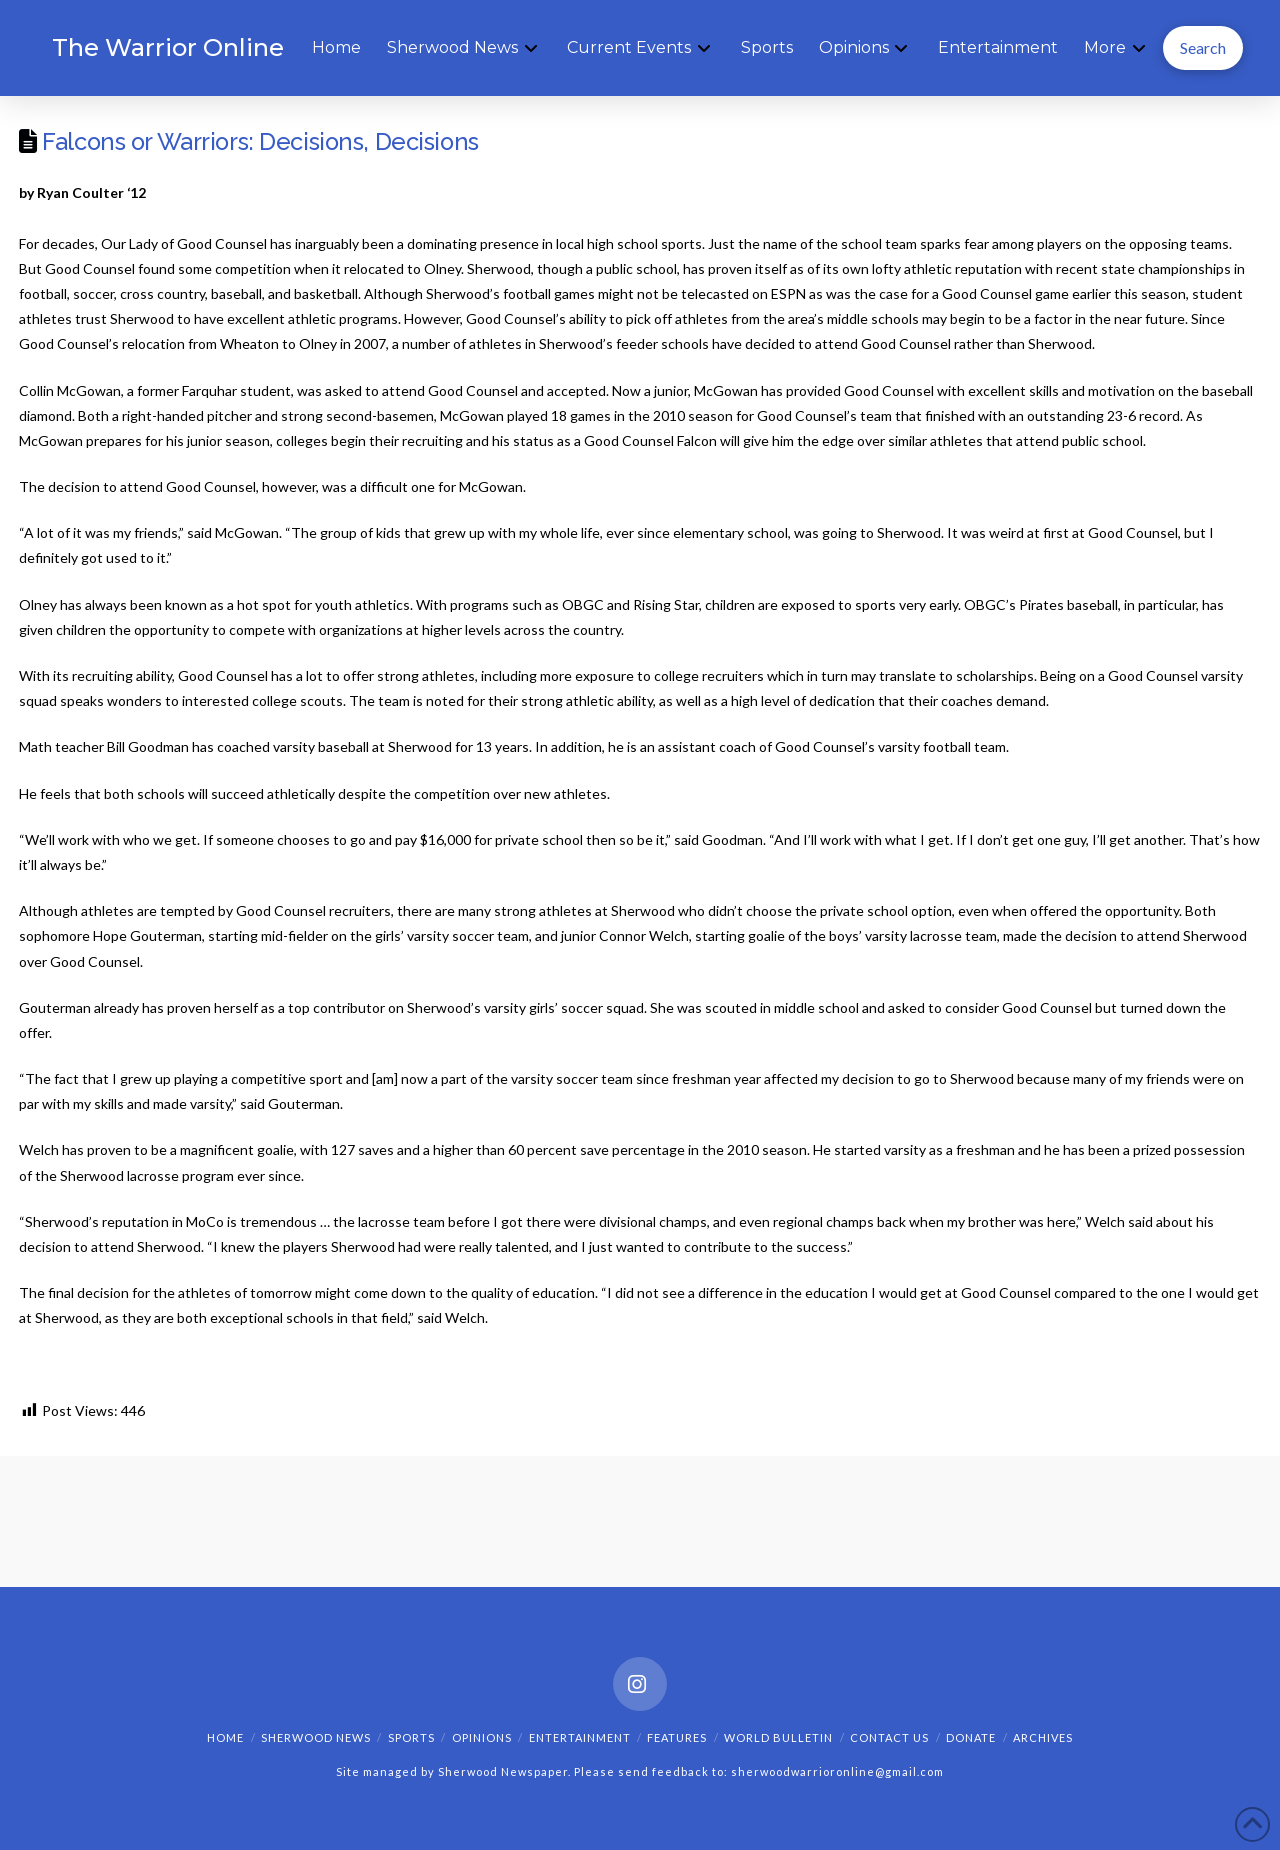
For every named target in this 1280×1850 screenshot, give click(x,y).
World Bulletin (778, 1737)
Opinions (482, 1737)
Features (677, 1737)
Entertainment (580, 1737)
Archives (1043, 1737)
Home (225, 1737)
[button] (1203, 48)
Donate (971, 1737)
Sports (411, 1737)
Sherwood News (316, 1737)
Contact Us (889, 1737)
